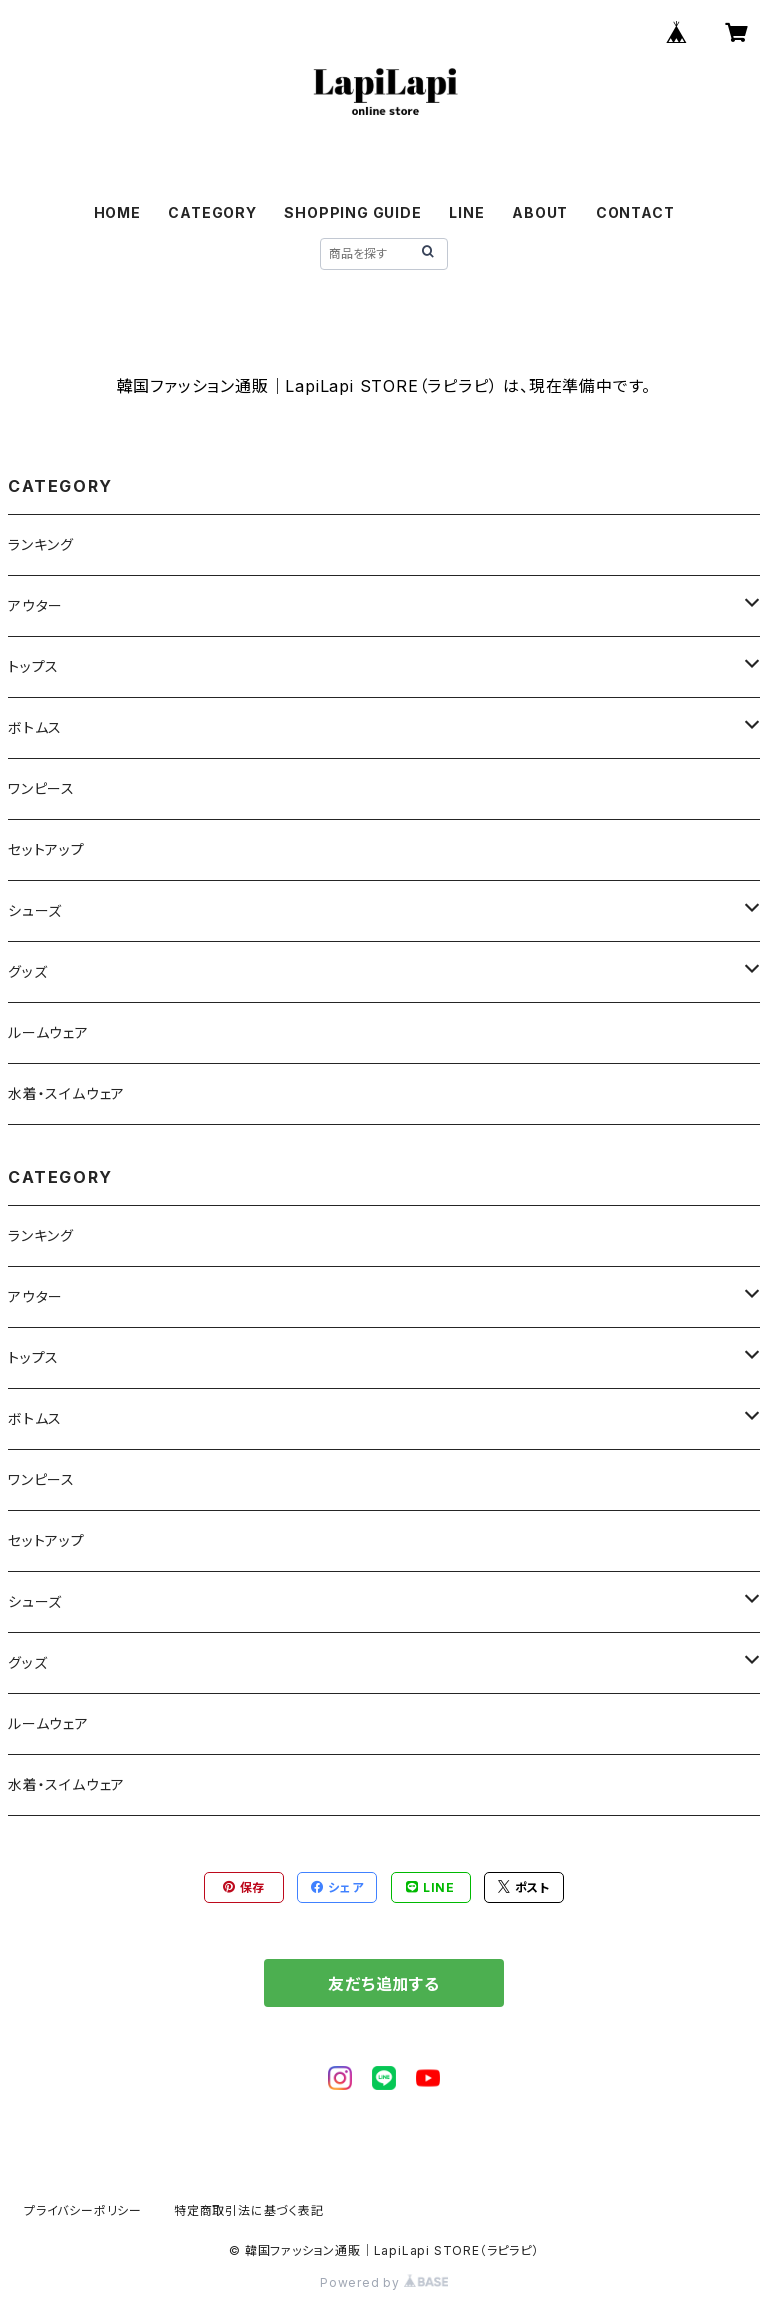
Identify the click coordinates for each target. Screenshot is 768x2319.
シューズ (35, 910)
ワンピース (41, 788)
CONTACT (635, 212)
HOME (117, 212)
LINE (466, 212)
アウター (35, 605)
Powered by (384, 2282)
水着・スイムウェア (66, 1093)
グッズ (27, 971)
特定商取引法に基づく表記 (249, 2210)
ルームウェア (48, 1032)
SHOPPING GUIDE (352, 212)
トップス (33, 666)
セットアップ (46, 849)
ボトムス (35, 727)
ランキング (41, 544)
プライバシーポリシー (83, 2210)
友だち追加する (384, 1984)
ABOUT (540, 212)
